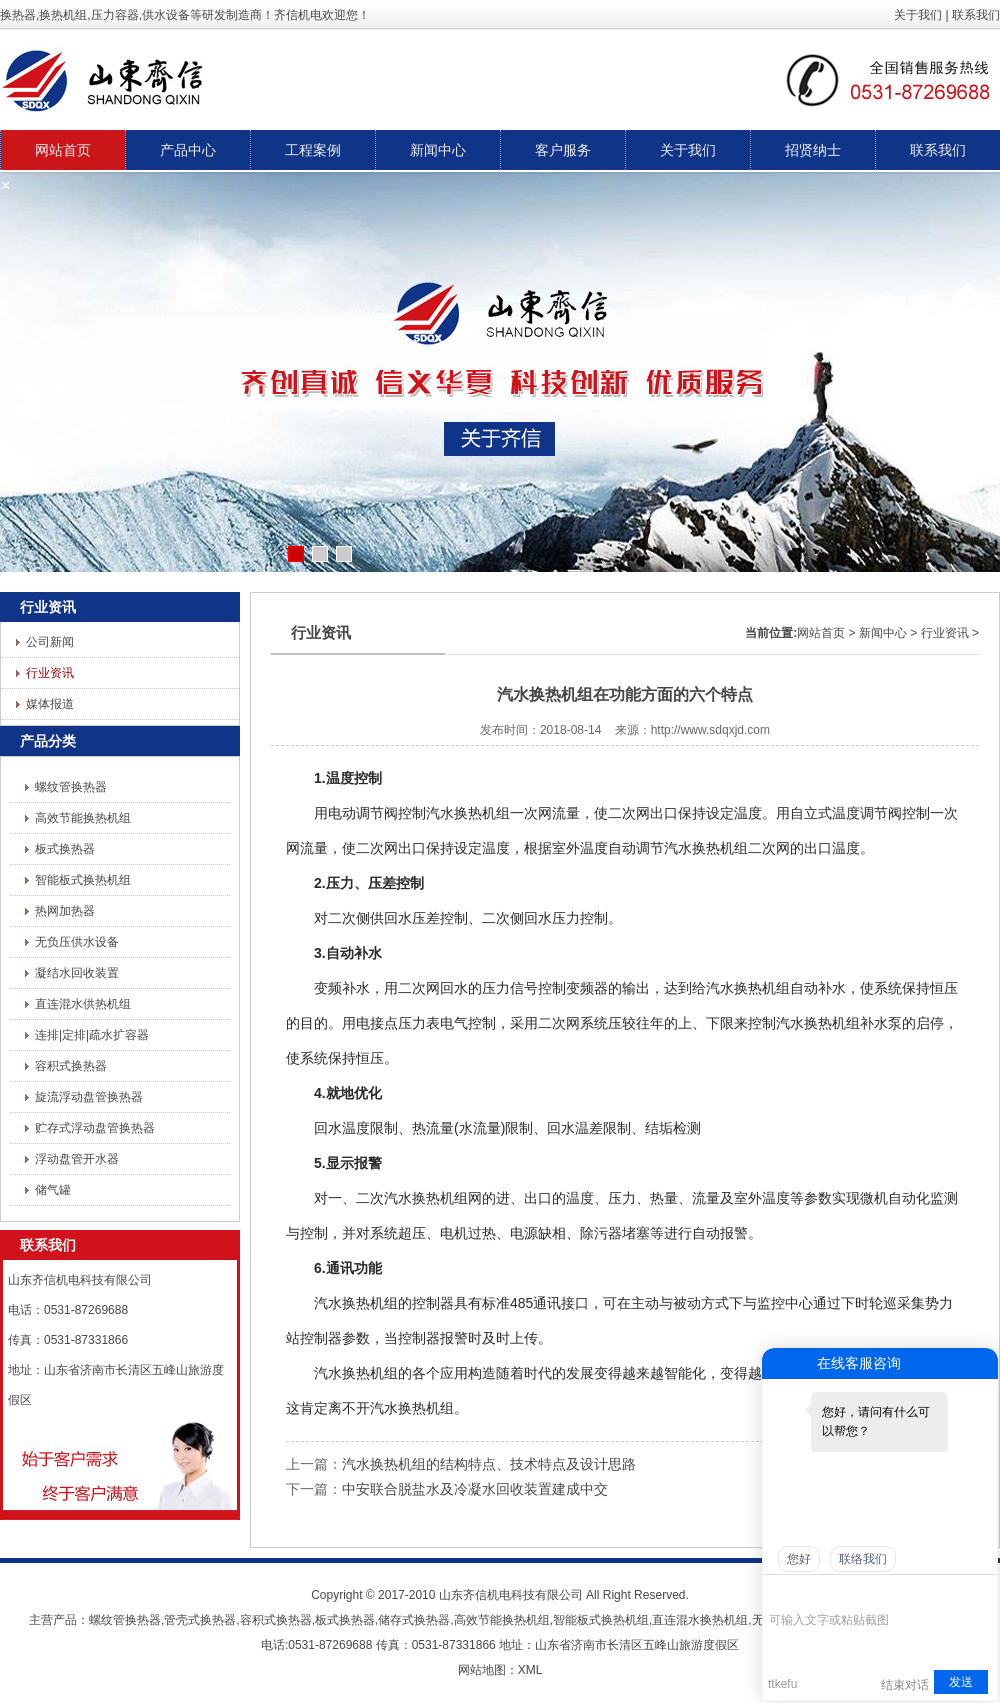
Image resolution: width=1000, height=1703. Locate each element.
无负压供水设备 (77, 942)
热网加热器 (65, 911)
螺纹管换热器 (71, 787)
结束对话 (905, 1684)
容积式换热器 (71, 1066)
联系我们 (976, 15)
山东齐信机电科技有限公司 (511, 1595)
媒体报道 (50, 704)
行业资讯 (50, 673)
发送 (961, 1682)
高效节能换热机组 (83, 818)
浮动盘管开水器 (77, 1159)
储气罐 (53, 1190)
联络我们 (863, 1559)
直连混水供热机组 (83, 1004)
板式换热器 (65, 849)
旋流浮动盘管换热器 (89, 1097)
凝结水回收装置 (77, 973)
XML (530, 1670)
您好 (799, 1559)
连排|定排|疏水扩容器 (92, 1035)
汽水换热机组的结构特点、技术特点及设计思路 (489, 1464)
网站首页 (821, 633)
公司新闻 (50, 642)
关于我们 (918, 15)
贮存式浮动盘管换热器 (95, 1128)
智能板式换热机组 (83, 880)
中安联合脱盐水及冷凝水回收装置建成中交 (475, 1489)
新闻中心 (883, 633)
